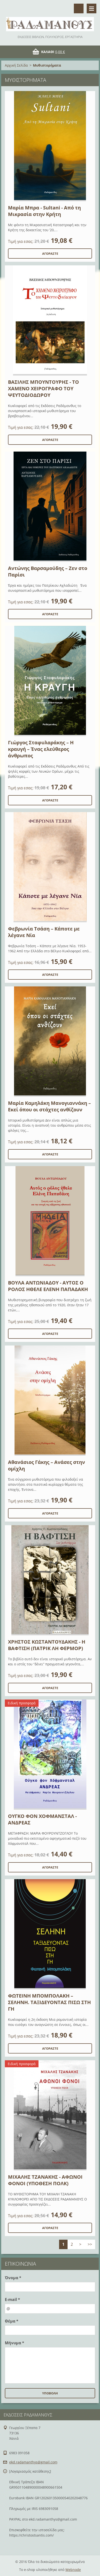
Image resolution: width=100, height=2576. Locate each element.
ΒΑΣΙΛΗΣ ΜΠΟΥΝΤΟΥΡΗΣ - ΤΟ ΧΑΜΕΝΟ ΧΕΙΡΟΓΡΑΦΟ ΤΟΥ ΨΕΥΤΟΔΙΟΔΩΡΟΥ (43, 388)
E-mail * (12, 2299)
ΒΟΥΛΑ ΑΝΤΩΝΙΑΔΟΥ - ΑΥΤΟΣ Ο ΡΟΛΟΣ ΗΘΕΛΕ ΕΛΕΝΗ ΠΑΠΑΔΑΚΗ (48, 1285)
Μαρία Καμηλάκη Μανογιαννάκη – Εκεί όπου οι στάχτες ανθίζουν (49, 1106)
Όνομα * (13, 2277)
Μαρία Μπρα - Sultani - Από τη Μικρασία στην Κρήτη (44, 210)
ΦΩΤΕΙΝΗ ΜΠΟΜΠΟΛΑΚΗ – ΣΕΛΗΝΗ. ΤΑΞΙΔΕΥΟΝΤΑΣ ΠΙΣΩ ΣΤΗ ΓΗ (49, 2002)
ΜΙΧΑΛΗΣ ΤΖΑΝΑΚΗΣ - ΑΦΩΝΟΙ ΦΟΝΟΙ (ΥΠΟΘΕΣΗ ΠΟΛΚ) (45, 2180)
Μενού (91, 8)
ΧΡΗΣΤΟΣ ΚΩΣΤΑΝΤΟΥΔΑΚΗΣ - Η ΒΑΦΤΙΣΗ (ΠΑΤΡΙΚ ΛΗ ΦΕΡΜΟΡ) (46, 1645)
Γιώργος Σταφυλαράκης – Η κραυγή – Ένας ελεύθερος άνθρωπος (41, 749)
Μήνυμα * (14, 2342)
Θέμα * (11, 2321)
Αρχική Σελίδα (16, 65)
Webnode (73, 2569)
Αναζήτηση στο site (79, 8)
